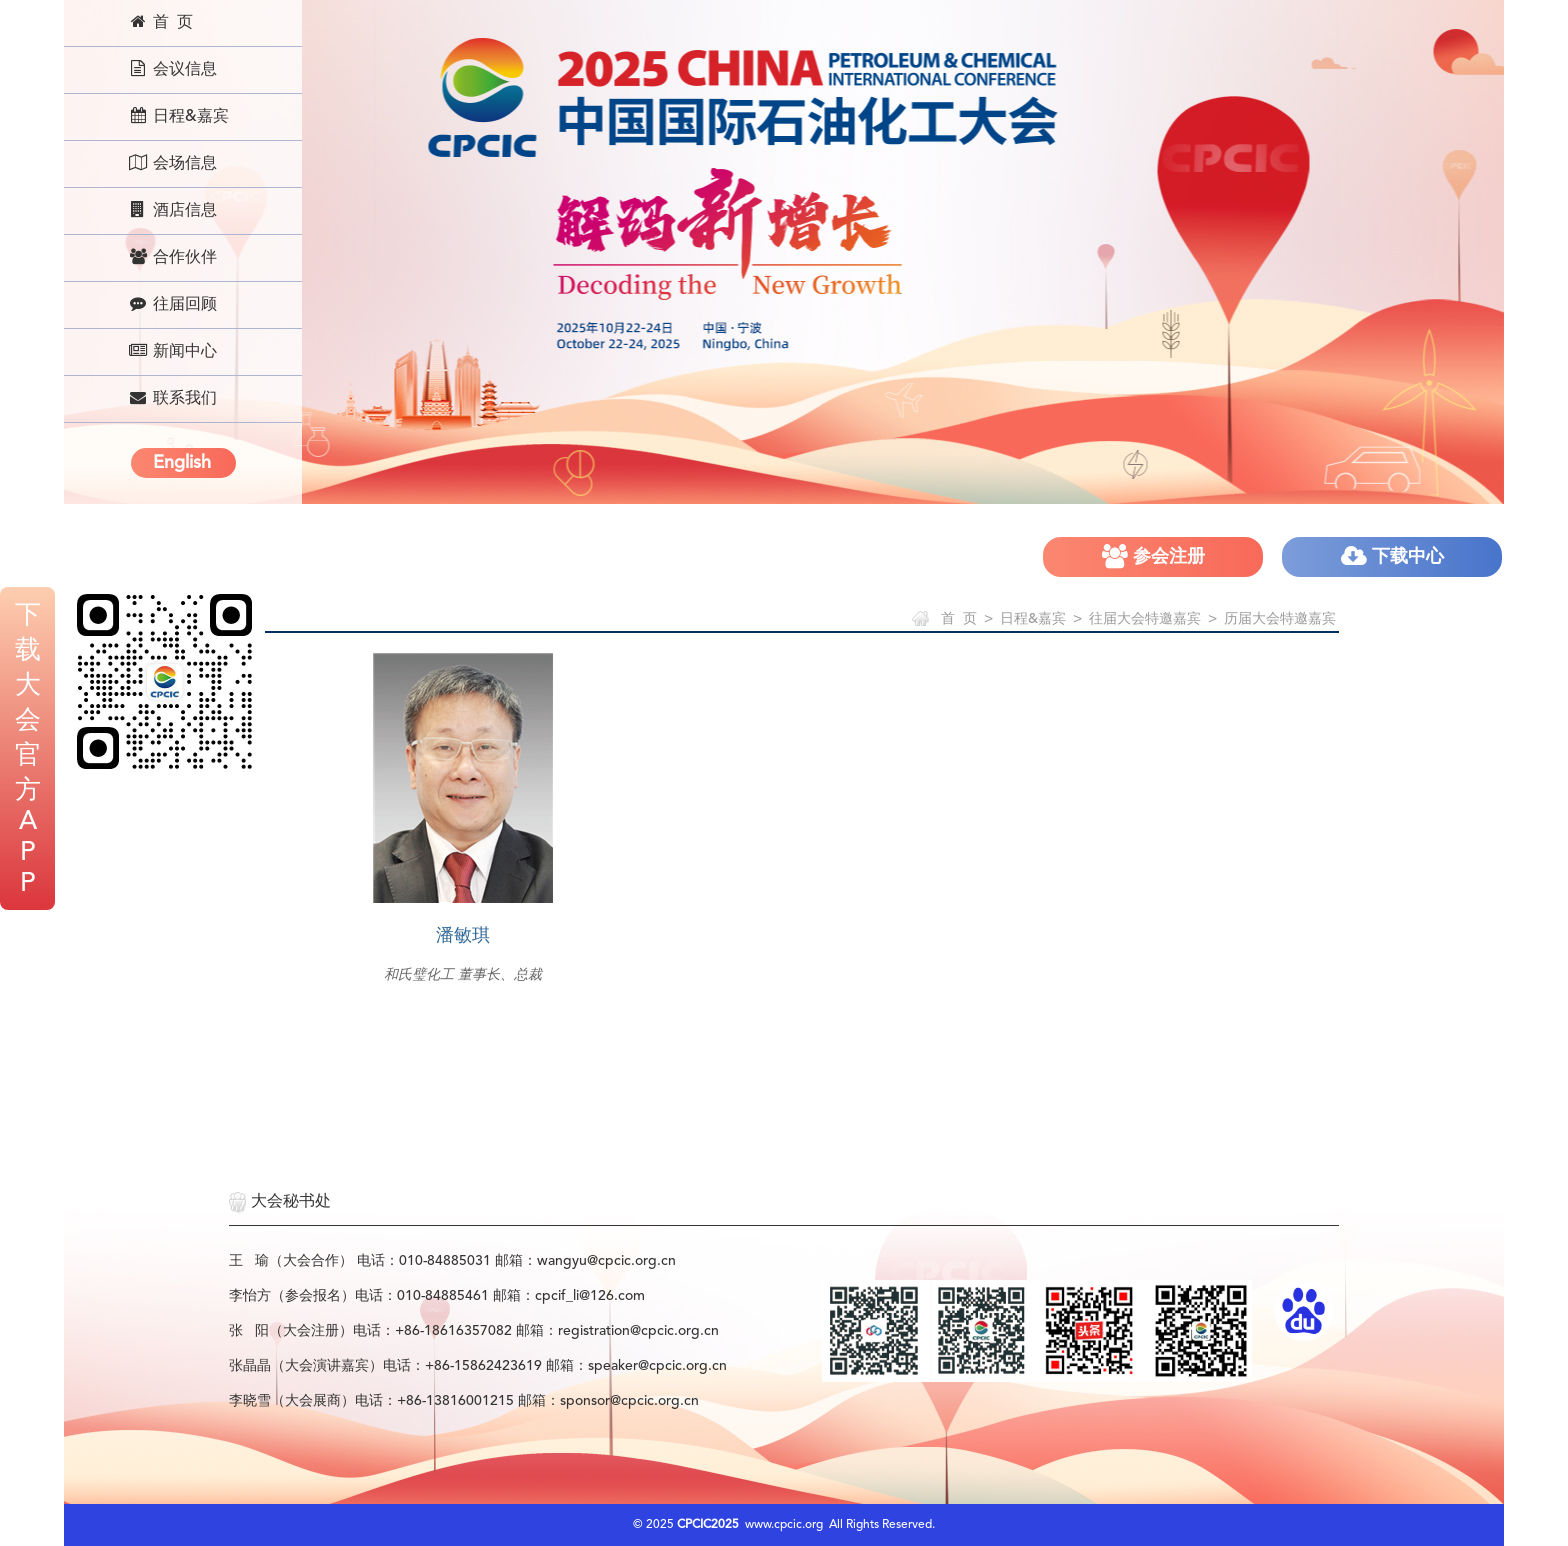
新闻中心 (172, 351)
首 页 (160, 22)
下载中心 (1392, 556)
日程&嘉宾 (178, 116)
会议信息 (172, 69)
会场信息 (172, 163)
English (182, 463)
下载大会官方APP (28, 750)
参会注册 (1153, 556)
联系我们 (172, 398)
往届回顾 (172, 304)
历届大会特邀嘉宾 (1280, 619)
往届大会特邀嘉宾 (1145, 619)
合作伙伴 (172, 257)
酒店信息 (172, 210)
